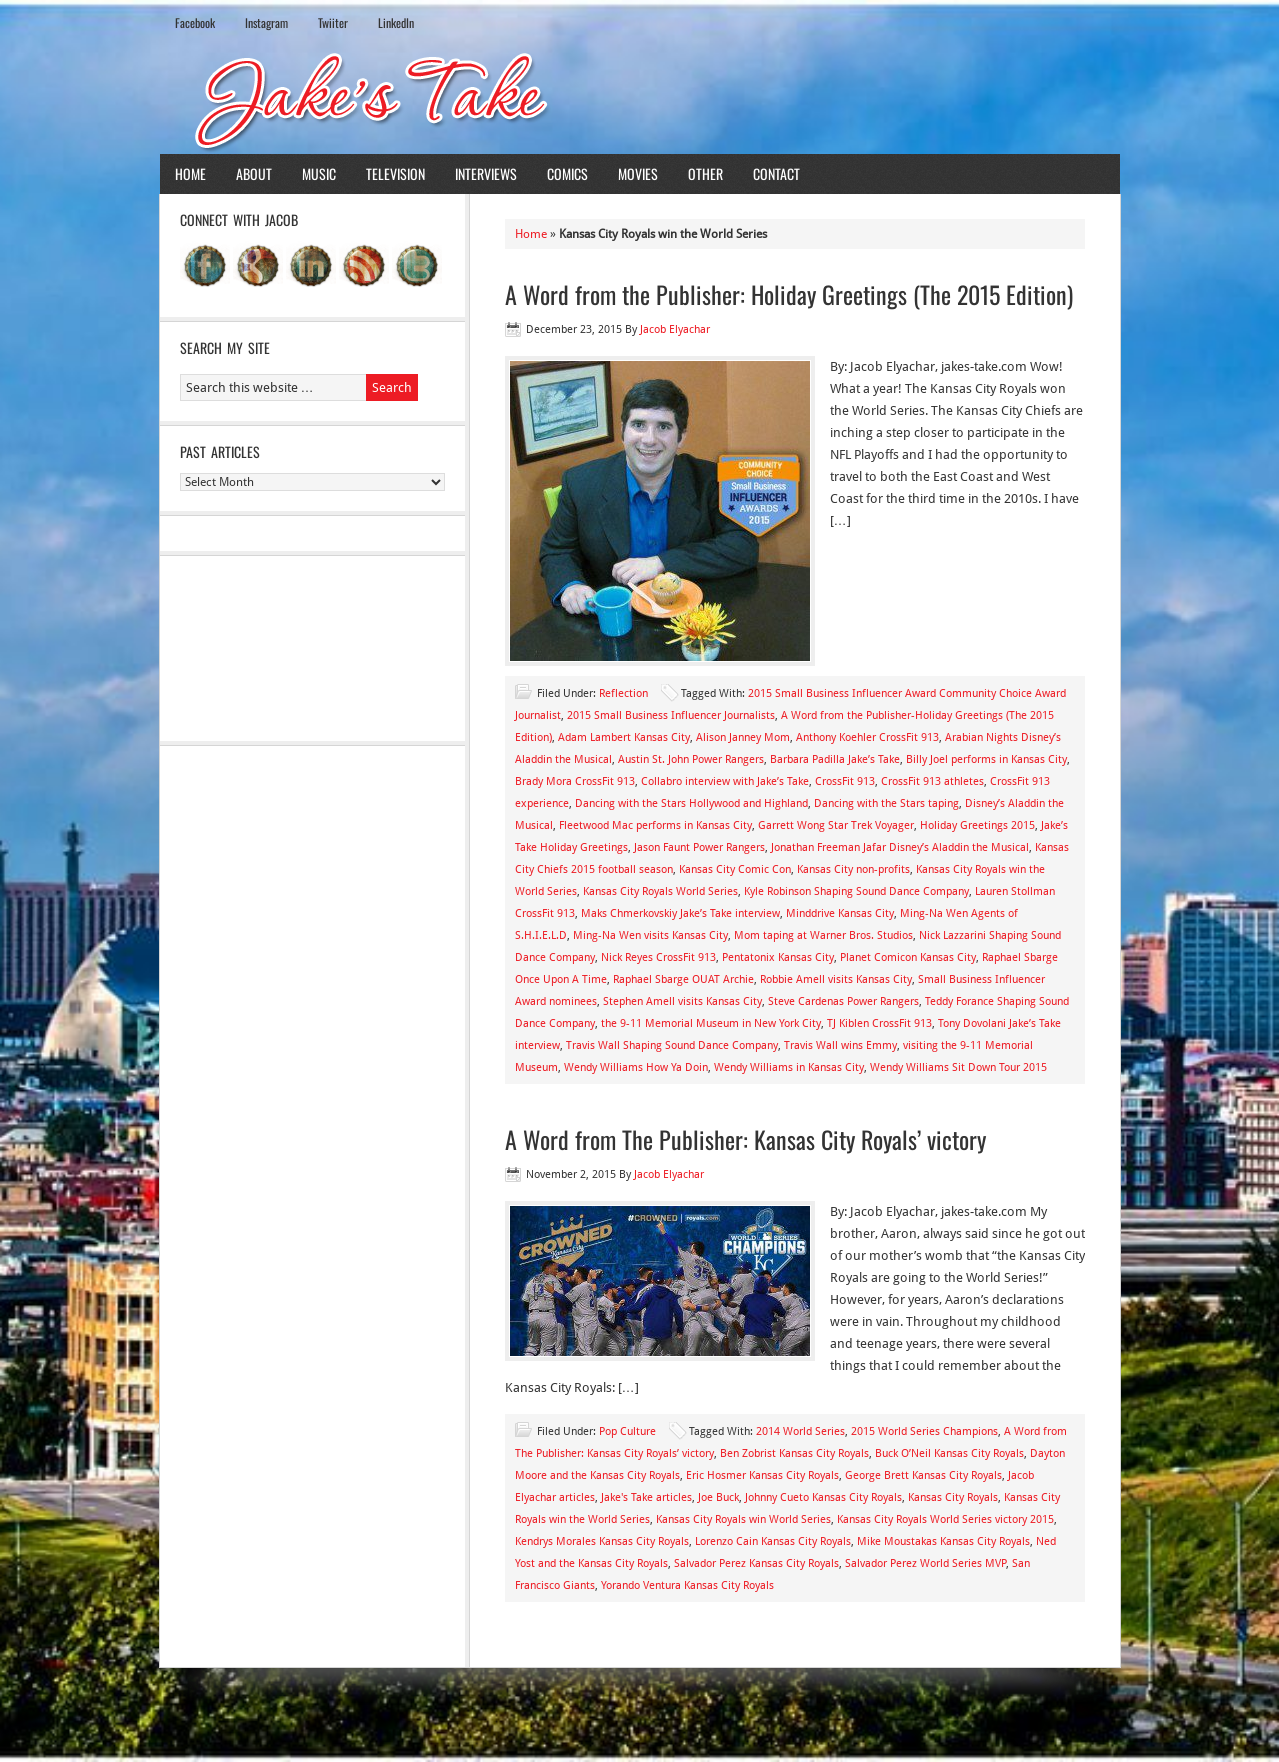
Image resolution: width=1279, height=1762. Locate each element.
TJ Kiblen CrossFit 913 (879, 1023)
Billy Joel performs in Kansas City (986, 759)
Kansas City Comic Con (735, 869)
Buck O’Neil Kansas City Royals (949, 1453)
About (254, 173)
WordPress (1034, 1708)
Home (190, 173)
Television (395, 173)
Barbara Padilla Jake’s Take (835, 759)
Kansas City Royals (953, 1497)
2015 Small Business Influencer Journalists (671, 715)
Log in (1092, 1708)
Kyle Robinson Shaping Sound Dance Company (856, 891)
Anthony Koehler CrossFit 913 (867, 737)
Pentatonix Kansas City (778, 957)
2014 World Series (800, 1431)
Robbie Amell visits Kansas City (836, 979)
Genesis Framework (938, 1708)
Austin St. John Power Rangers (691, 759)
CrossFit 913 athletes (932, 781)
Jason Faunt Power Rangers (699, 847)
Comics (567, 173)
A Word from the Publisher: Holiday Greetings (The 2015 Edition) (789, 294)
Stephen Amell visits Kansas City (682, 1001)
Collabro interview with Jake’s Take (725, 781)
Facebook (195, 22)
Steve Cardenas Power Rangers (843, 1001)
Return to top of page (233, 1708)
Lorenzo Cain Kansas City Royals (773, 1541)
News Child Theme (809, 1708)
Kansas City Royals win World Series (743, 1519)
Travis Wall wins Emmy (840, 1045)
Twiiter (333, 22)
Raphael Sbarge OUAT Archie (683, 979)
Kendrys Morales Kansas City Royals (602, 1541)
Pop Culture (627, 1431)
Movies (638, 173)
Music (319, 173)
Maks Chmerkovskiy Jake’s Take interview (680, 913)
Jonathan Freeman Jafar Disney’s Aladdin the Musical (900, 847)
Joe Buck (718, 1497)
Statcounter (34, 1750)
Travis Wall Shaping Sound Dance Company (672, 1045)
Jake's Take (640, 99)
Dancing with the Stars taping (886, 803)
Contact (776, 173)
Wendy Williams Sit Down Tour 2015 (958, 1067)
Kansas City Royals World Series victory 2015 (945, 1519)
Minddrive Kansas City (840, 913)
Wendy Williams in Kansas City (789, 1067)
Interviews (486, 173)
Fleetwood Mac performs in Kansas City (655, 825)
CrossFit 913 (845, 781)
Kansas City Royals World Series (660, 891)
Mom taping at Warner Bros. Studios (823, 935)
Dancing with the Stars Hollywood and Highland (691, 803)
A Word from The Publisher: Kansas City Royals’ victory (745, 1139)
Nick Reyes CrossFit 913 (658, 957)
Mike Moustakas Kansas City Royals (943, 1541)
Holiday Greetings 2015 (977, 825)
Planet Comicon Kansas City (908, 957)
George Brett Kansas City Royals (923, 1475)
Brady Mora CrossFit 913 (575, 781)
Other (705, 173)
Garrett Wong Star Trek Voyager (836, 825)
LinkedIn (396, 22)
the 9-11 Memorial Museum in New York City (711, 1023)
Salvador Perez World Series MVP (925, 1563)
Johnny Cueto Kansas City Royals (823, 1497)
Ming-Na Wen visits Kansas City (650, 935)
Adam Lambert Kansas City (624, 737)
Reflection (623, 693)
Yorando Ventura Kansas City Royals (687, 1585)
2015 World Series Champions (924, 1431)
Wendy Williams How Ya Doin (636, 1067)
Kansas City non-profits (853, 869)
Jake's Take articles (646, 1497)
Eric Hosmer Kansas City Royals (762, 1475)
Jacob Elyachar (675, 329)
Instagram (266, 22)
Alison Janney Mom (743, 737)
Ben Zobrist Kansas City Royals (794, 1453)
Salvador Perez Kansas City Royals (756, 1563)
